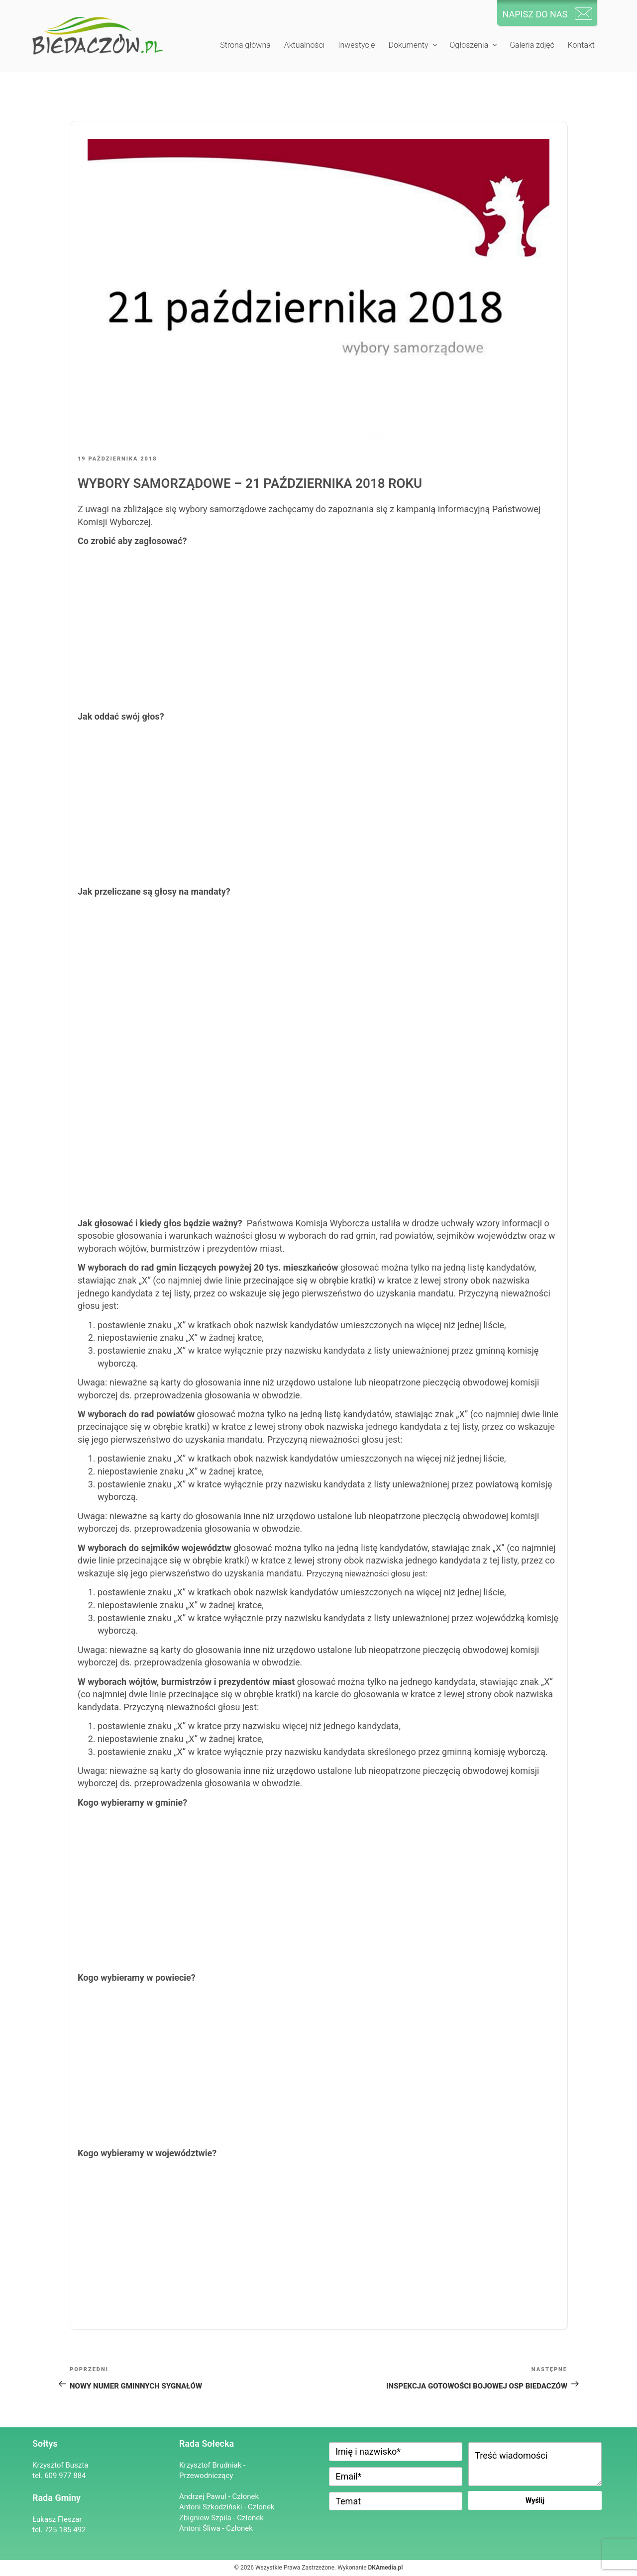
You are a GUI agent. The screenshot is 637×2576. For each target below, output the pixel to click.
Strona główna (245, 45)
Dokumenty (413, 45)
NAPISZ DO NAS (534, 14)
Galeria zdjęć (532, 45)
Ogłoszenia (474, 45)
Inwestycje (356, 45)
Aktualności (304, 45)
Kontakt (581, 45)
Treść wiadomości (535, 2464)
